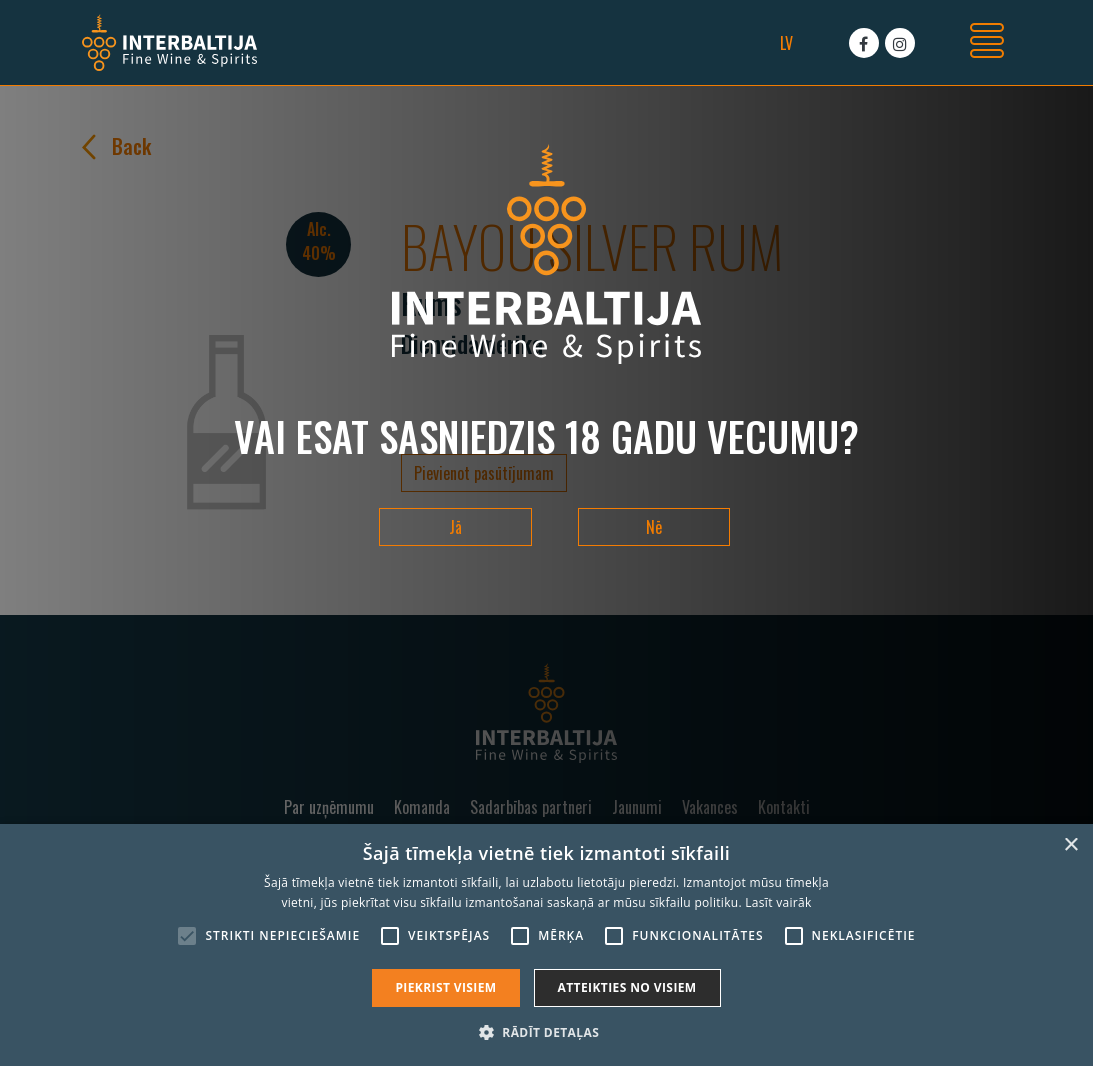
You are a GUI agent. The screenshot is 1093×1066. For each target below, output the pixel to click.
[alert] (546, 945)
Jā (455, 527)
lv (786, 43)
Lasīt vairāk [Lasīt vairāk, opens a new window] (778, 902)
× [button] (1070, 845)
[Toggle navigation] (987, 43)
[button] (546, 1032)
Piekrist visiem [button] (445, 987)
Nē (654, 527)
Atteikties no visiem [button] (627, 987)
